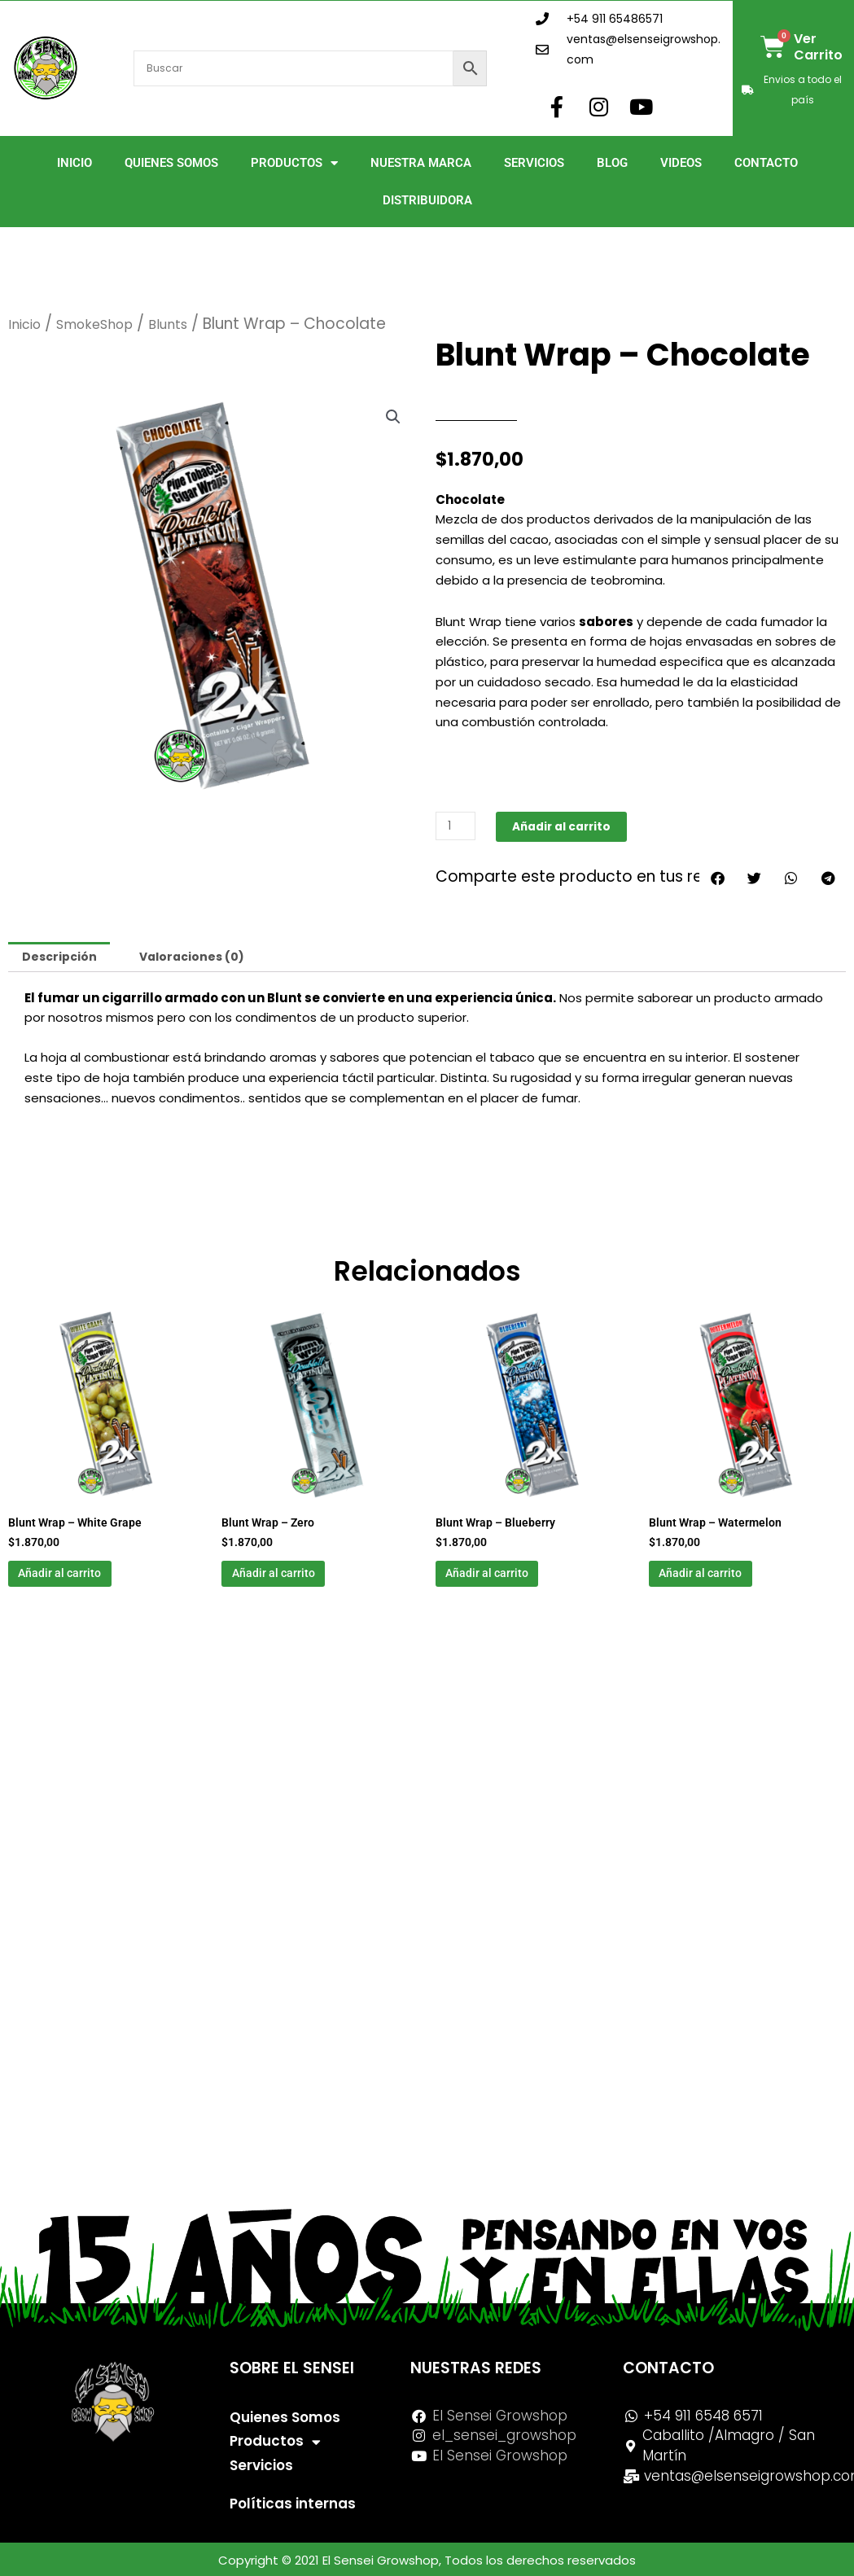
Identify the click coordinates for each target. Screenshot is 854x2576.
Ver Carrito (818, 46)
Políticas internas (293, 2503)
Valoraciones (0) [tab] (201, 957)
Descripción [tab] (62, 957)
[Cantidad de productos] (458, 826)
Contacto (766, 163)
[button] (392, 417)
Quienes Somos (171, 163)
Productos (294, 163)
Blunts (191, 324)
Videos (681, 163)
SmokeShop (108, 324)
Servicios (534, 163)
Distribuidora (427, 200)
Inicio (74, 163)
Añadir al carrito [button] (84, 1581)
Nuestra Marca (420, 163)
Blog (612, 163)
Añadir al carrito (570, 826)
